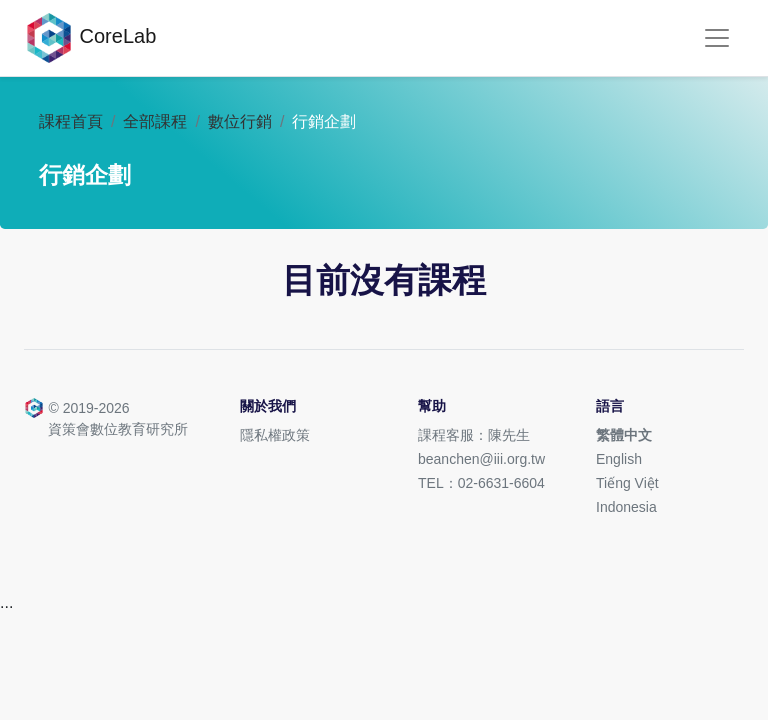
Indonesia (626, 507)
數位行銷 (240, 121)
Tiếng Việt (627, 483)
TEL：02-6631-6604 (481, 483)
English (619, 459)
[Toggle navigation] (717, 38)
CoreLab (90, 38)
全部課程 (155, 121)
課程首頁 (71, 121)
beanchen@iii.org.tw (481, 459)
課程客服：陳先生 (474, 435)
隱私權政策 (275, 435)
